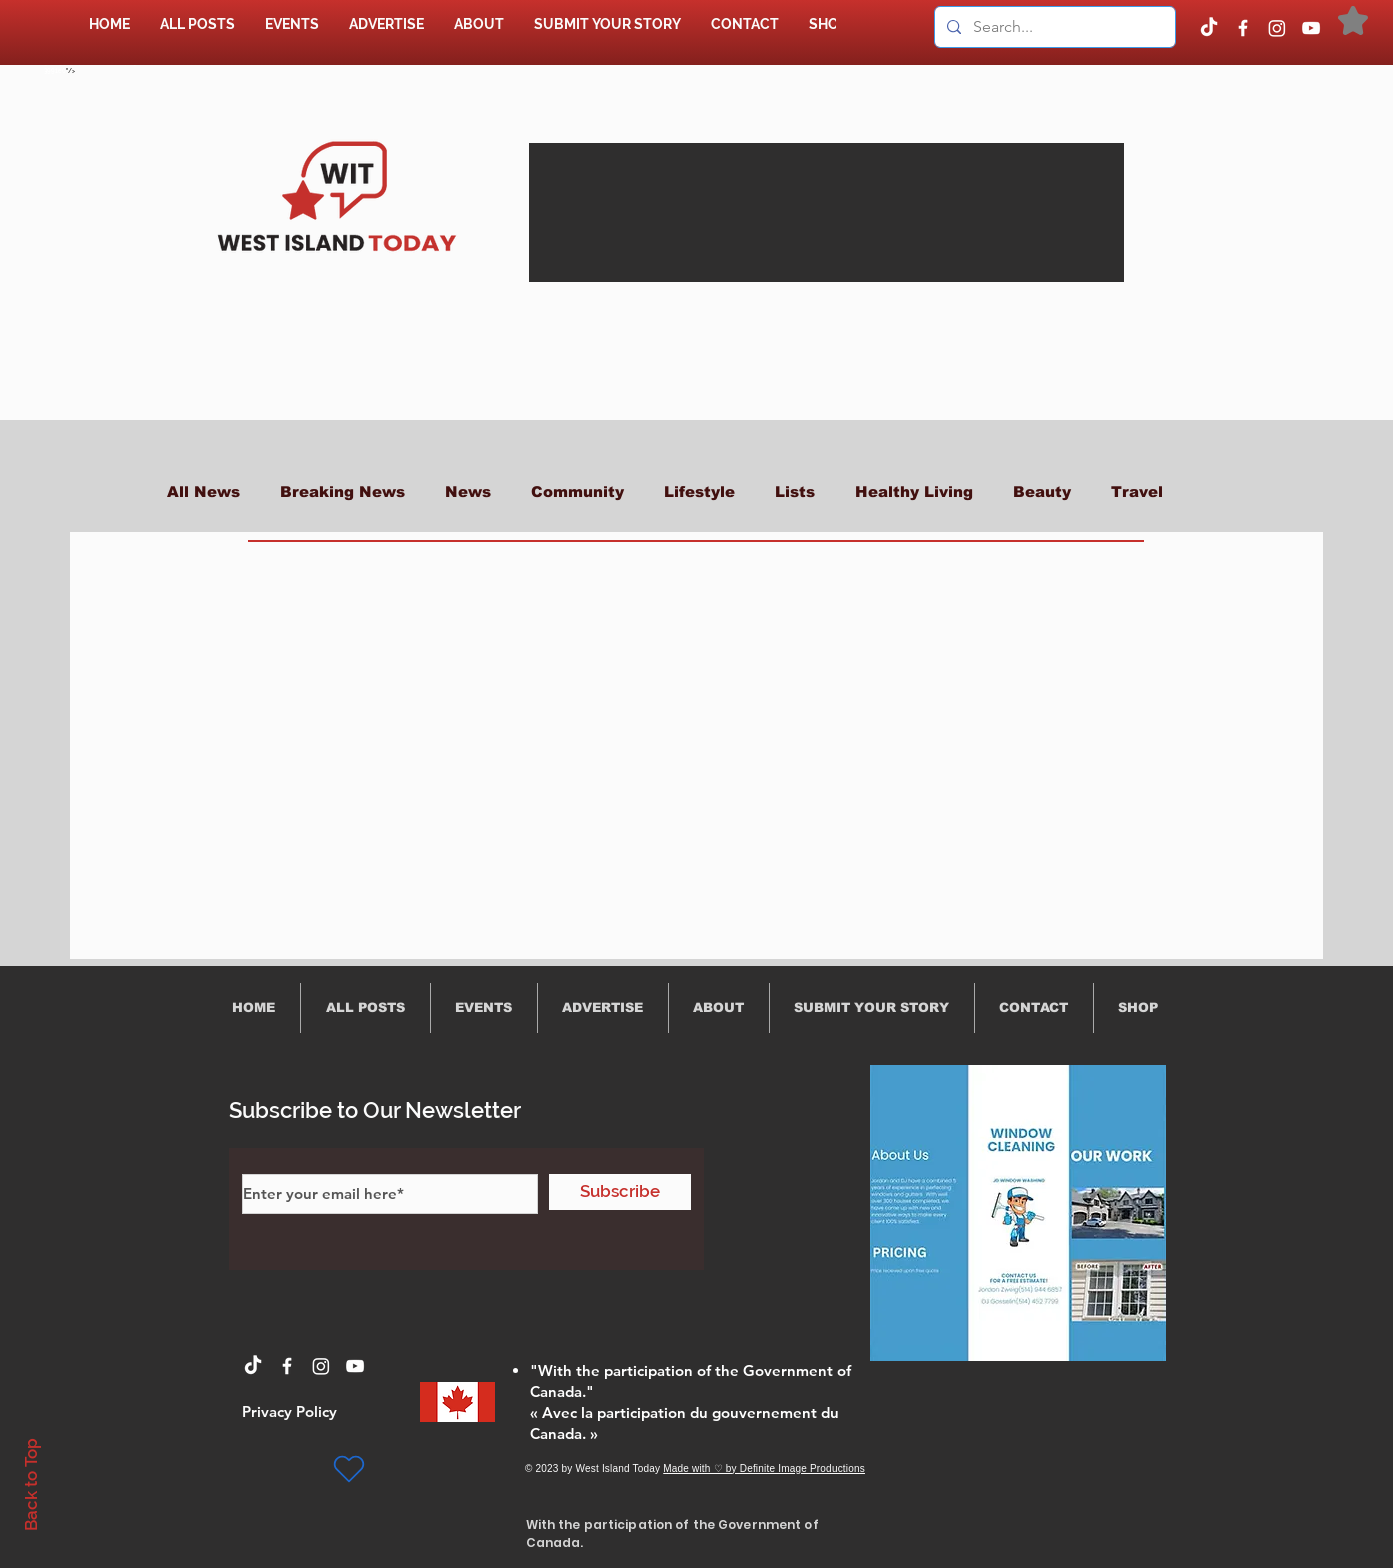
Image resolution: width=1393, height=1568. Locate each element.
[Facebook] (1243, 28)
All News (203, 491)
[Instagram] (1277, 28)
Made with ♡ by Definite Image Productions (764, 1468)
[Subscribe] (620, 1192)
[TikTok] (1209, 28)
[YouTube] (1311, 28)
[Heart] (349, 1469)
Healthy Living (914, 491)
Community (577, 491)
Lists (795, 491)
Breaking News (342, 491)
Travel (1137, 491)
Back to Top (31, 1484)
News (468, 491)
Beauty (1042, 491)
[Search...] (1053, 27)
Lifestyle (699, 491)
